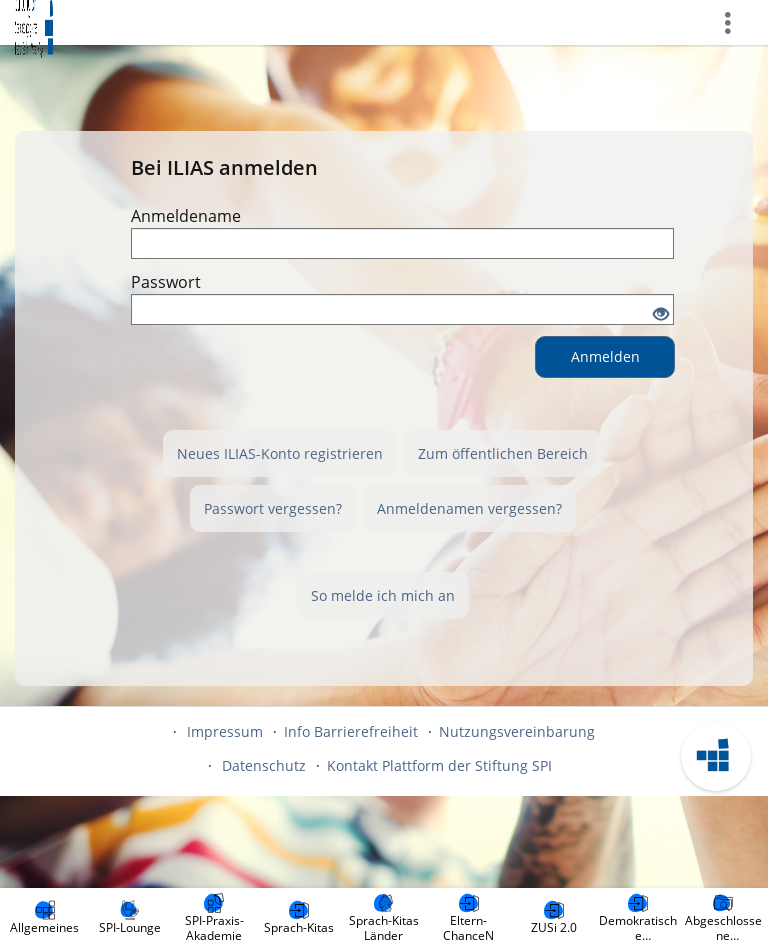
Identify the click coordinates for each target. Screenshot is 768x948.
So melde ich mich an (383, 595)
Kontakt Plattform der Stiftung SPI (439, 765)
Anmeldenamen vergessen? (469, 508)
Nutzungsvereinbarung (517, 731)
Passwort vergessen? (273, 508)
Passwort (166, 282)
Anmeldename (186, 216)
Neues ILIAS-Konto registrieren (280, 453)
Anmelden (605, 356)
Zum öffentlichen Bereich (503, 453)
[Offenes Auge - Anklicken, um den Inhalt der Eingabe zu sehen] (661, 315)
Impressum (225, 731)
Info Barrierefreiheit (351, 731)
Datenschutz (264, 765)
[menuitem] (45, 918)
